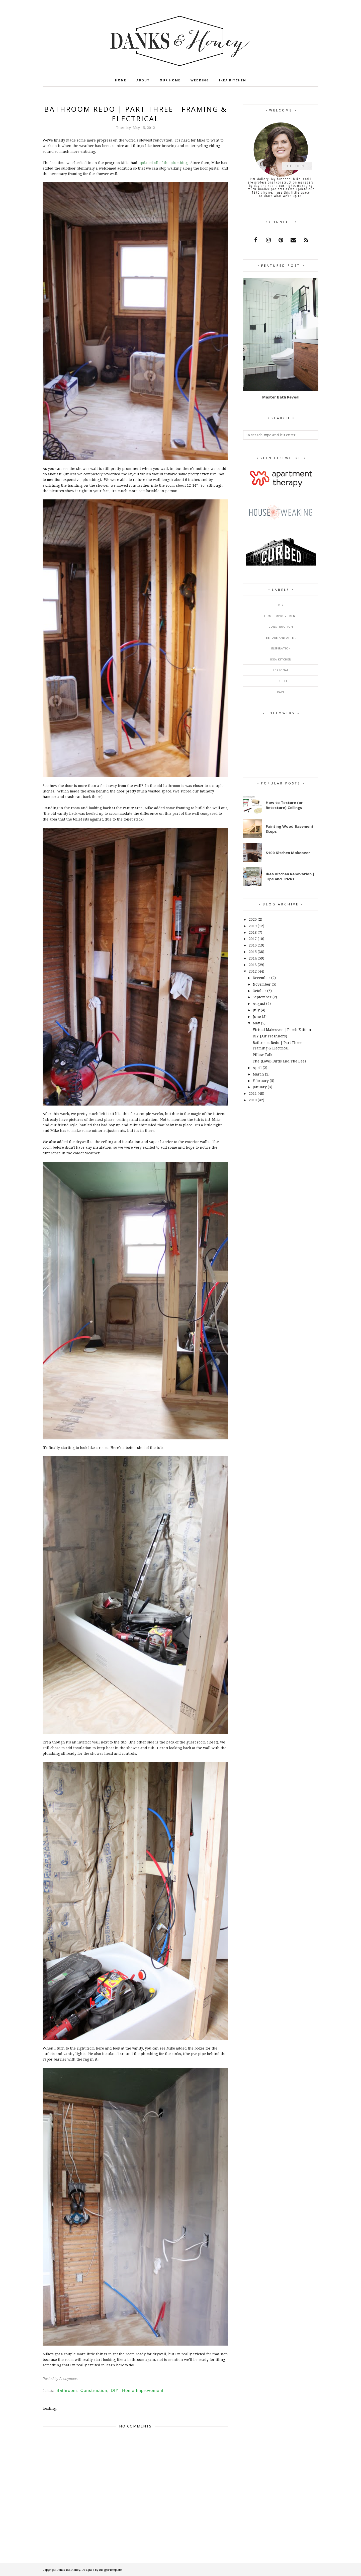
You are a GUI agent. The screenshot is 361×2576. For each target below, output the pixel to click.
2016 (253, 945)
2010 (253, 1100)
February (261, 1080)
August (259, 1003)
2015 (253, 951)
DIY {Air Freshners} (270, 1036)
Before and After (281, 637)
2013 (253, 964)
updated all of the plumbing (163, 162)
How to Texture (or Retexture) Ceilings (284, 805)
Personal (281, 670)
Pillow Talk (262, 1054)
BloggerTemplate (110, 2569)
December (261, 977)
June (257, 1016)
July (256, 1010)
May (256, 1023)
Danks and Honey (68, 2569)
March (258, 1074)
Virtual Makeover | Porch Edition (282, 1029)
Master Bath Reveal (280, 396)
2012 (253, 971)
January (260, 1086)
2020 (253, 919)
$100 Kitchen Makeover (288, 852)
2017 (253, 938)
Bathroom (66, 2390)
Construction (93, 2390)
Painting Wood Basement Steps (290, 829)
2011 (253, 1093)
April (257, 1067)
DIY (115, 2390)
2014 (253, 958)
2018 (253, 932)
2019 (253, 925)
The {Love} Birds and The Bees (279, 1061)
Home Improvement (142, 2390)
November (262, 984)
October (259, 990)
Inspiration (281, 648)
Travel (281, 692)
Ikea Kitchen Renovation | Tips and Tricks (290, 876)
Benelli (281, 681)
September (262, 997)
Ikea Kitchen (280, 659)
